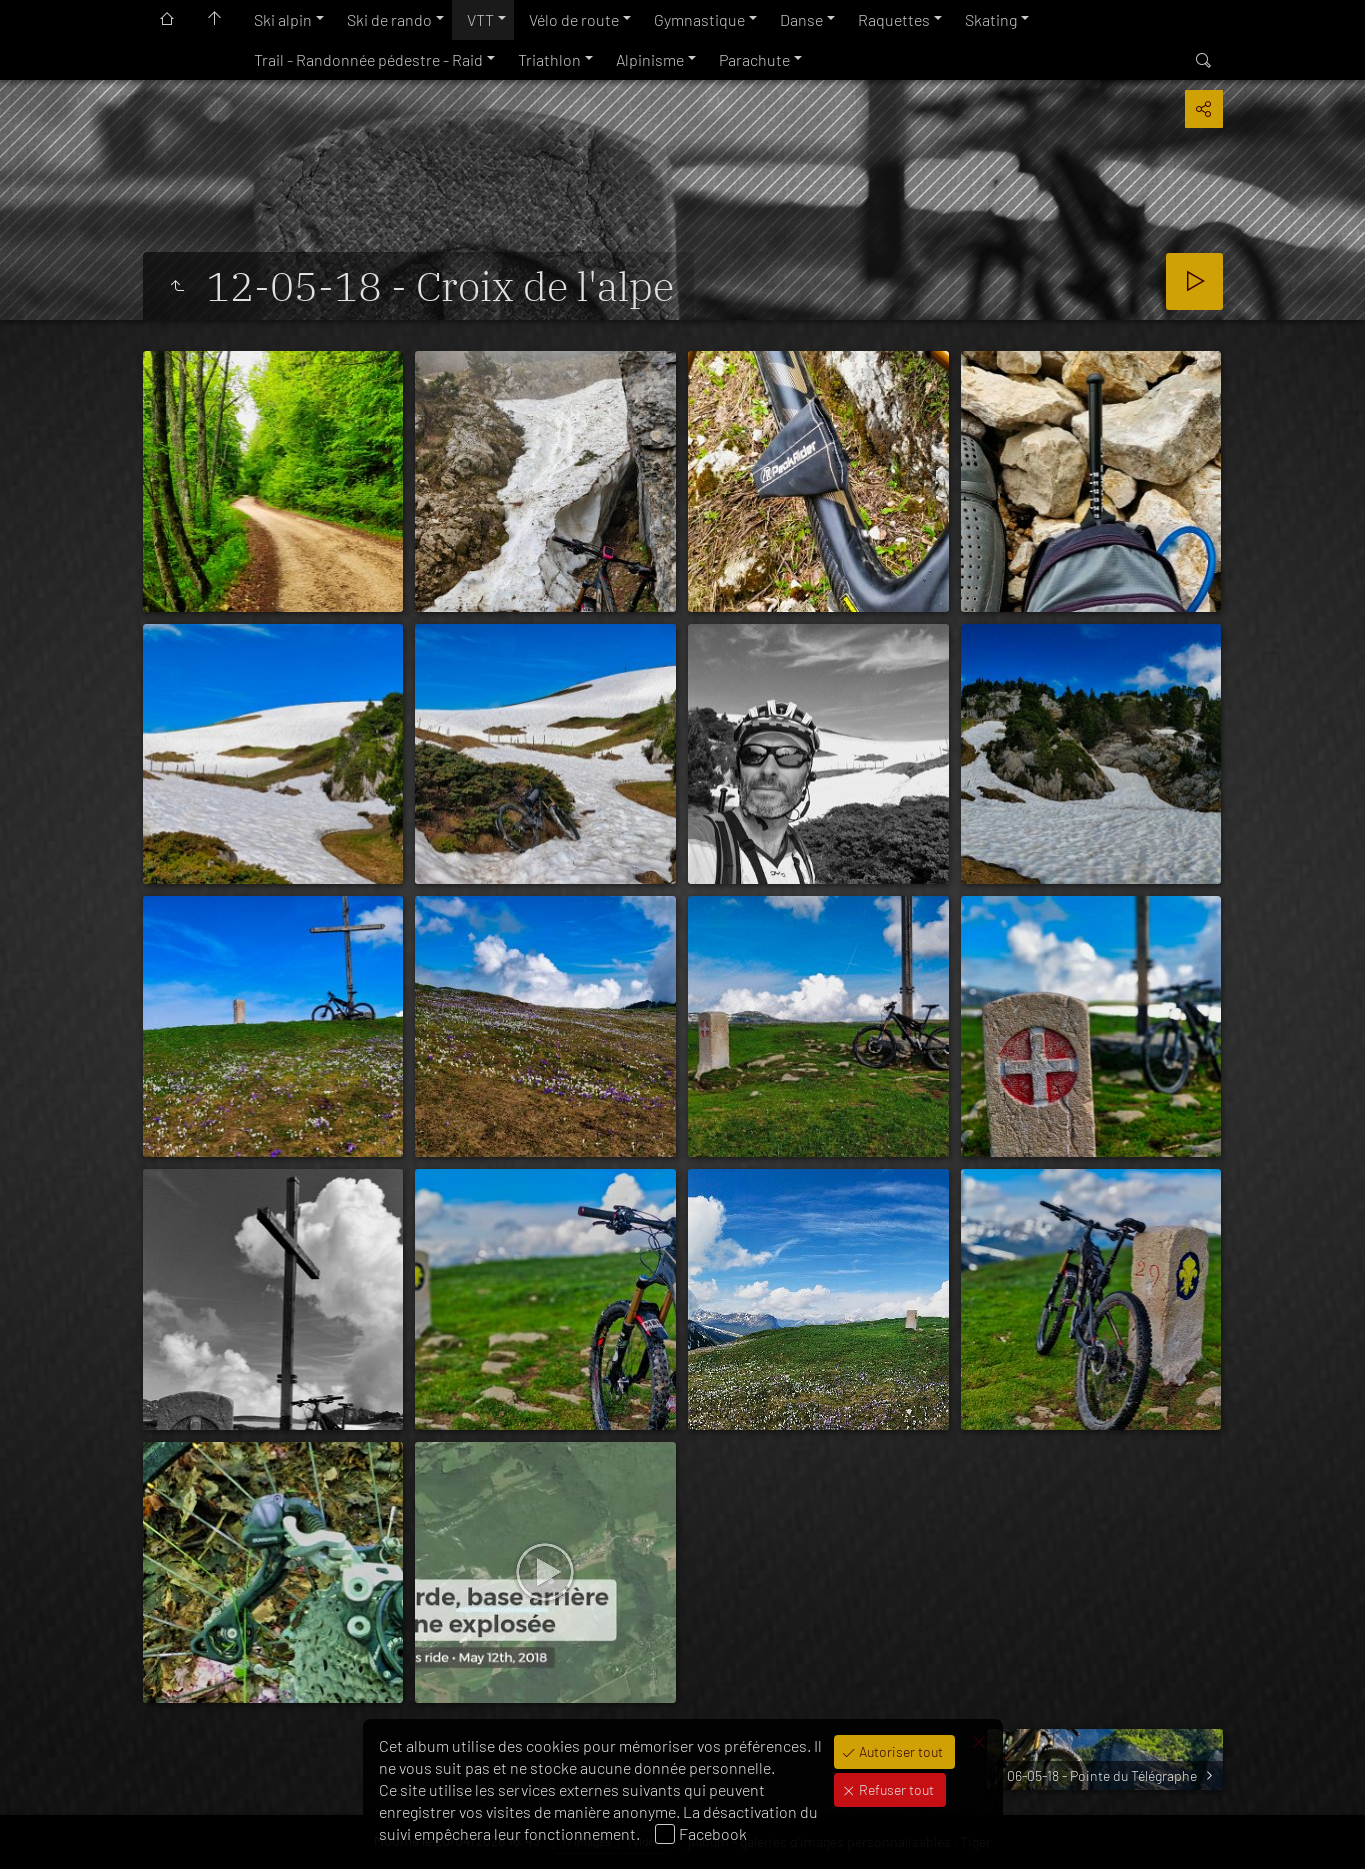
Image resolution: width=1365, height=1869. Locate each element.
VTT (480, 19)
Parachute (754, 59)
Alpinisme (650, 59)
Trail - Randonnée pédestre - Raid (368, 59)
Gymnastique (699, 19)
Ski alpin (283, 19)
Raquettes (894, 19)
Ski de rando (389, 19)
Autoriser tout (899, 1751)
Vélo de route (574, 19)
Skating (991, 19)
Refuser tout (895, 1789)
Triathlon (549, 59)
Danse (801, 19)
